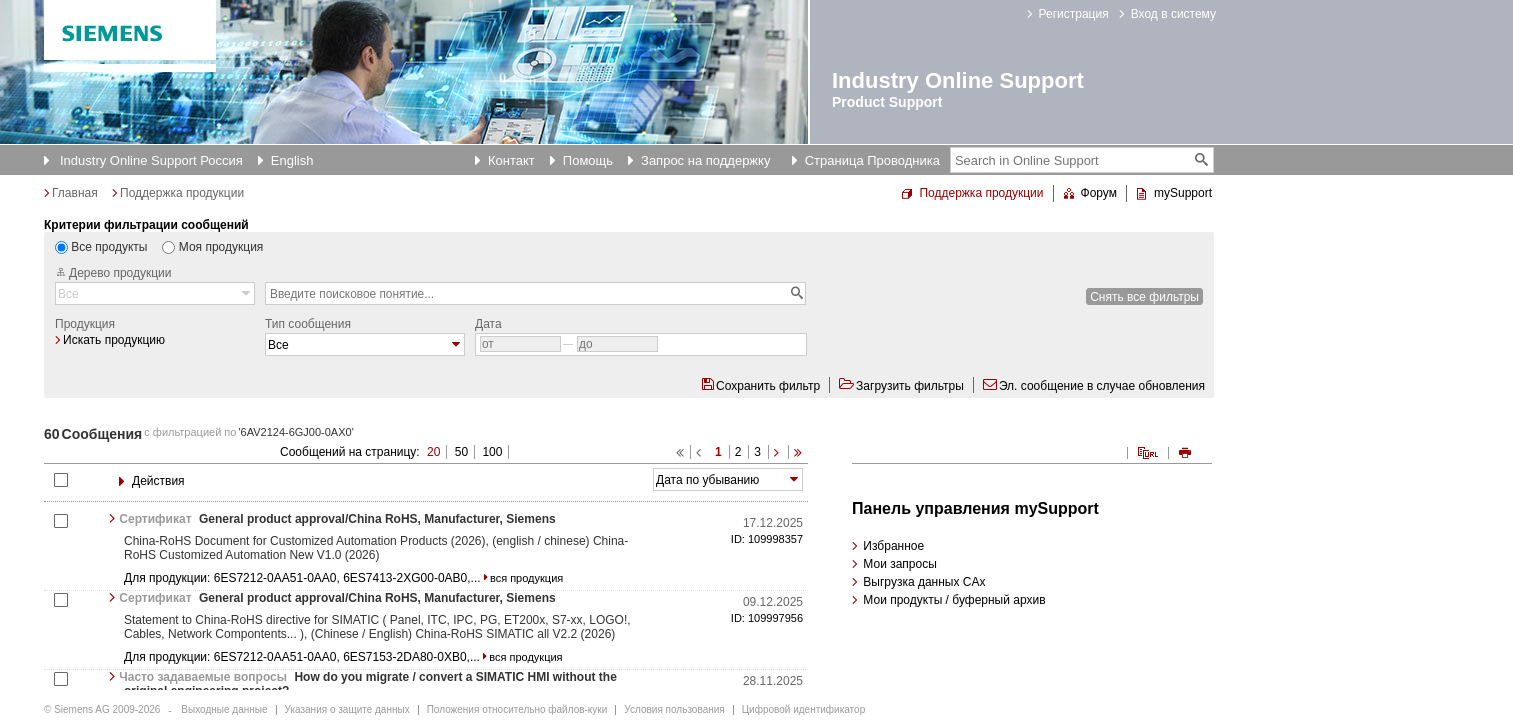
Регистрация (1074, 14)
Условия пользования (674, 709)
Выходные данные (224, 709)
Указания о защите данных (347, 709)
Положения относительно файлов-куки (517, 709)
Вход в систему (1173, 14)
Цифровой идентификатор (803, 709)
